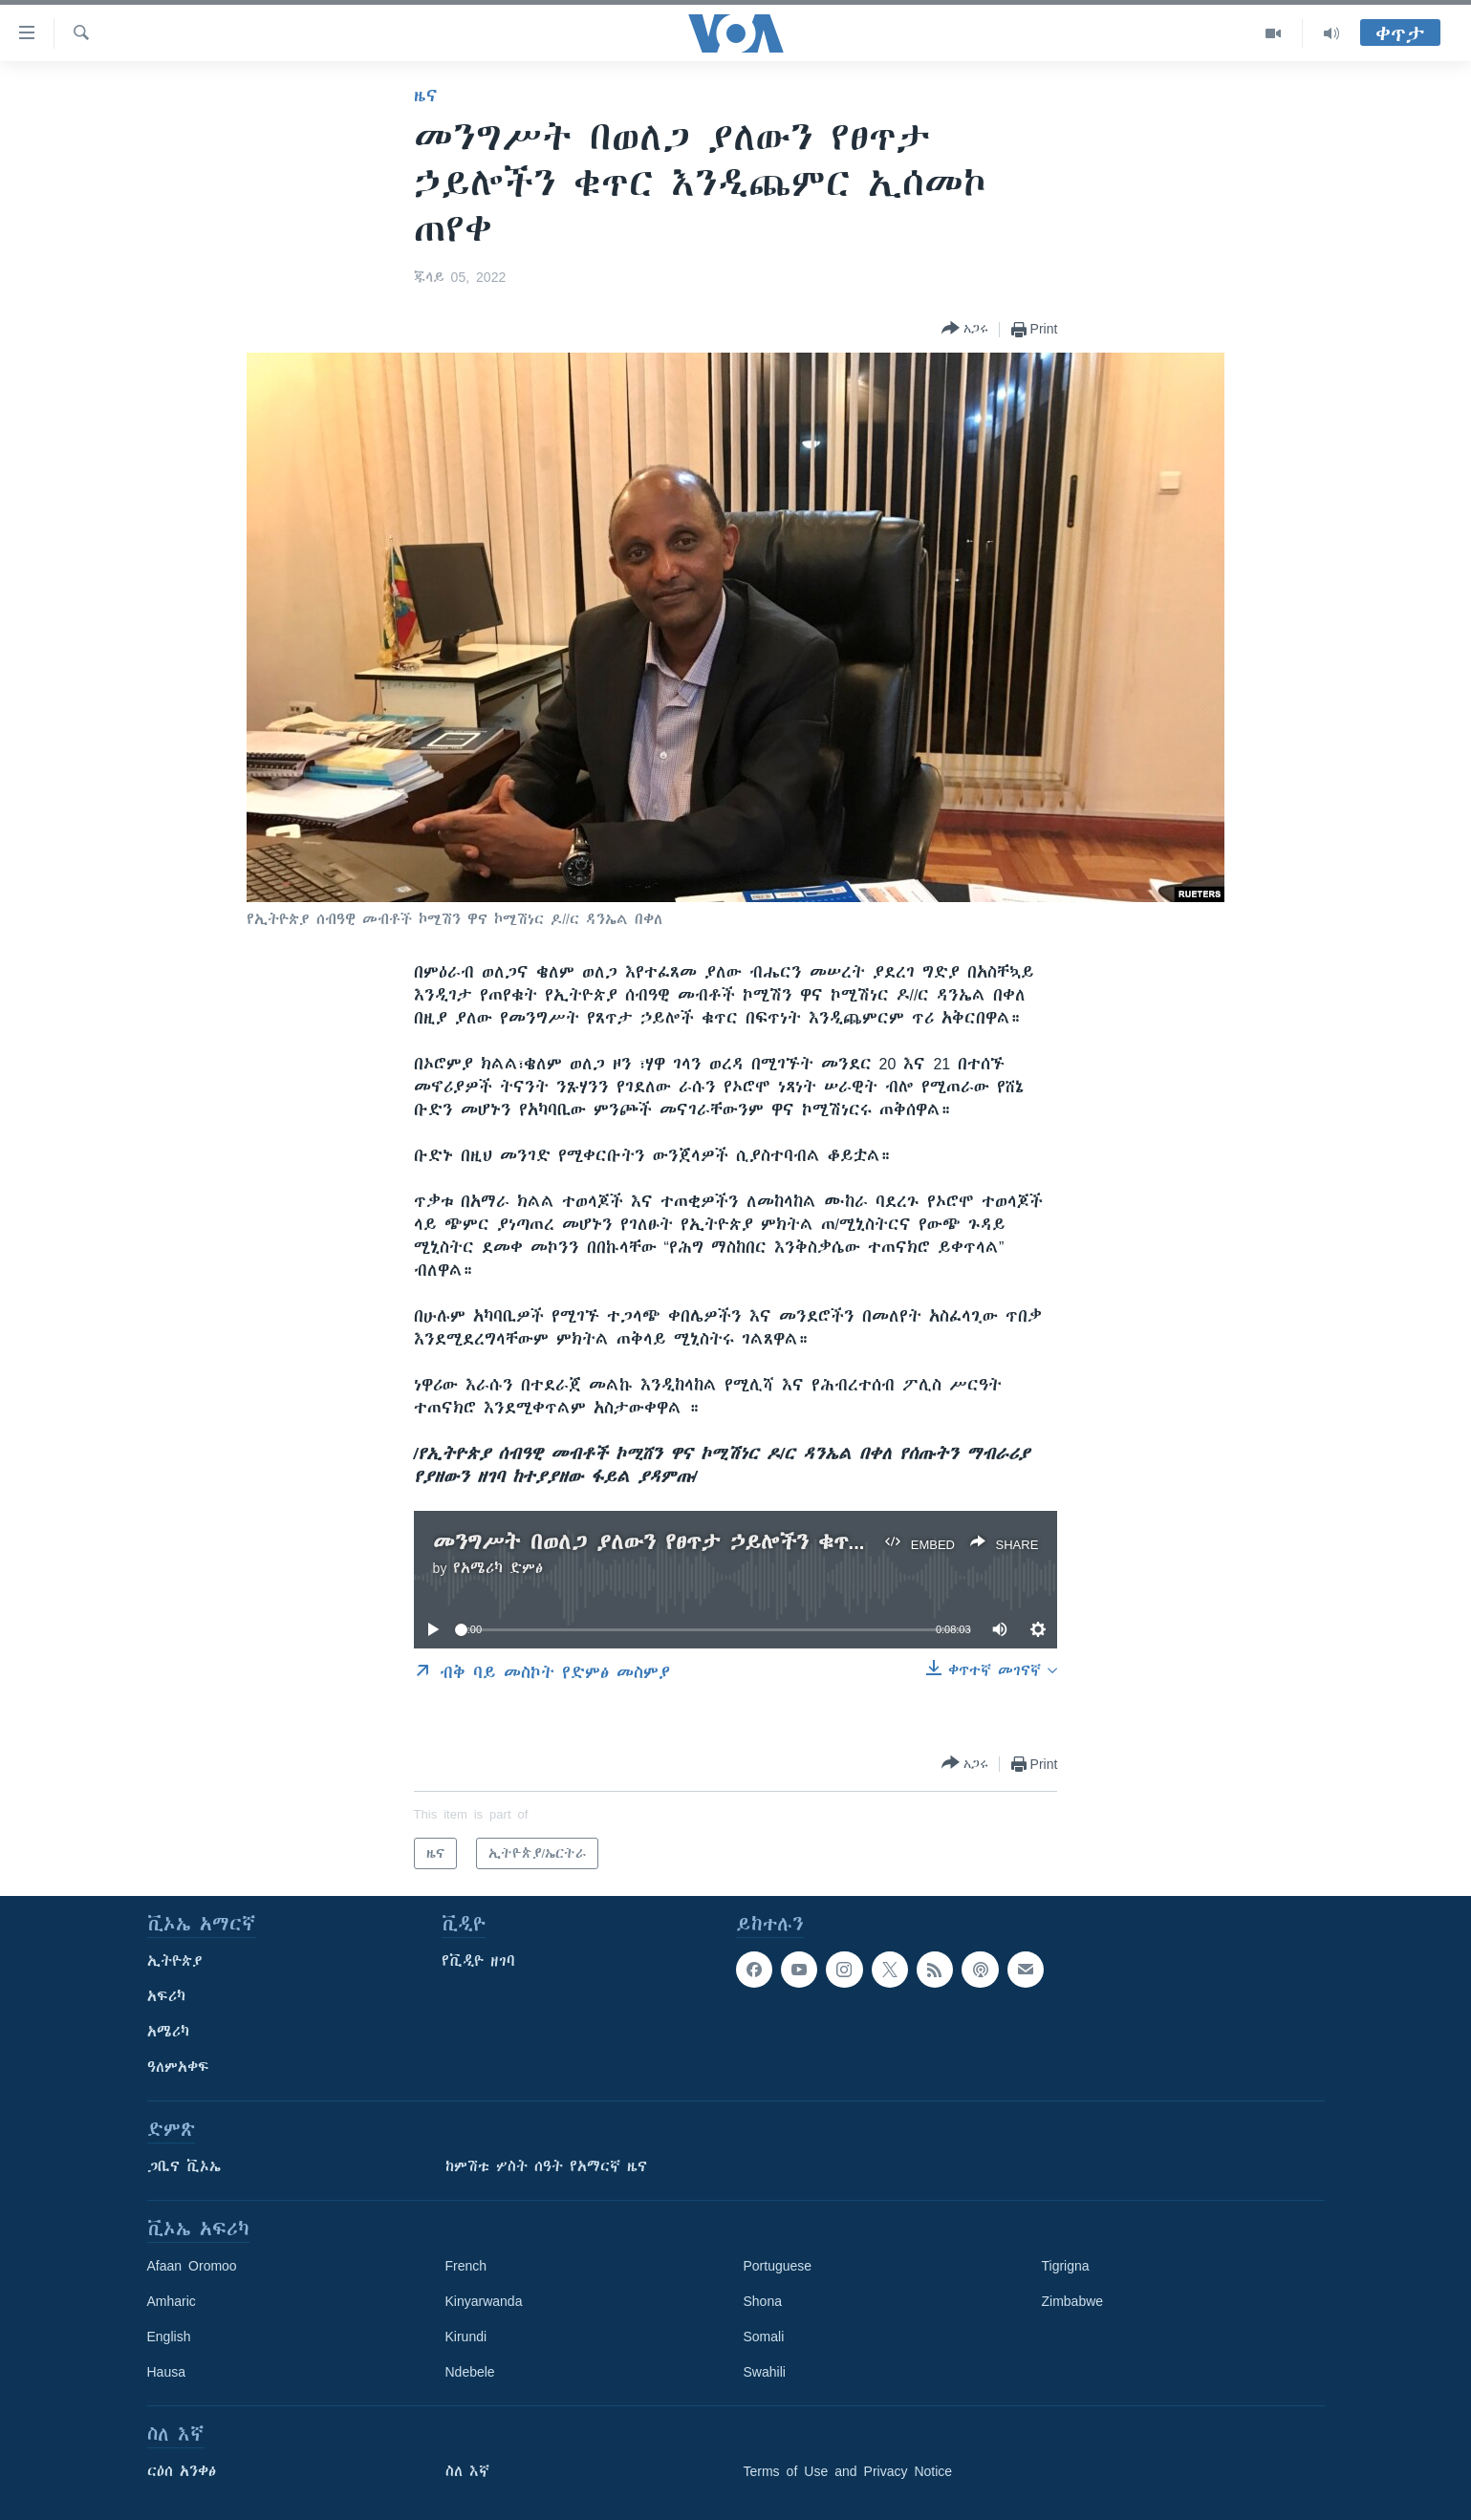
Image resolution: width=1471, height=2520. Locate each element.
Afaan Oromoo (192, 2265)
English (169, 2336)
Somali (764, 2336)
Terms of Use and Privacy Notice (848, 2471)
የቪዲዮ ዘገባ (478, 1961)
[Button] (964, 329)
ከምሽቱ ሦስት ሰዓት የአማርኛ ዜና (546, 2166)
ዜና (426, 95)
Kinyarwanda (484, 2301)
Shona (763, 2301)
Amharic (171, 2301)
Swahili (765, 2371)
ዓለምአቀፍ (178, 2067)
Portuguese (778, 2265)
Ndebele (470, 2371)
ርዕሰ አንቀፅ (181, 2471)
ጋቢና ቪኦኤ (184, 2166)
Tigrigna (1066, 2265)
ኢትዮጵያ (175, 1961)
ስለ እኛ (467, 2471)
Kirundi (466, 2336)
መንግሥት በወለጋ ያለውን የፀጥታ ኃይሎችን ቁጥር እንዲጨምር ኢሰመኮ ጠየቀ (767, 1542)
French (466, 2265)
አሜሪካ (168, 2031)
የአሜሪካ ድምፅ (498, 1568)
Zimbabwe (1073, 2301)
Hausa (166, 2371)
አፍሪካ (166, 1996)
